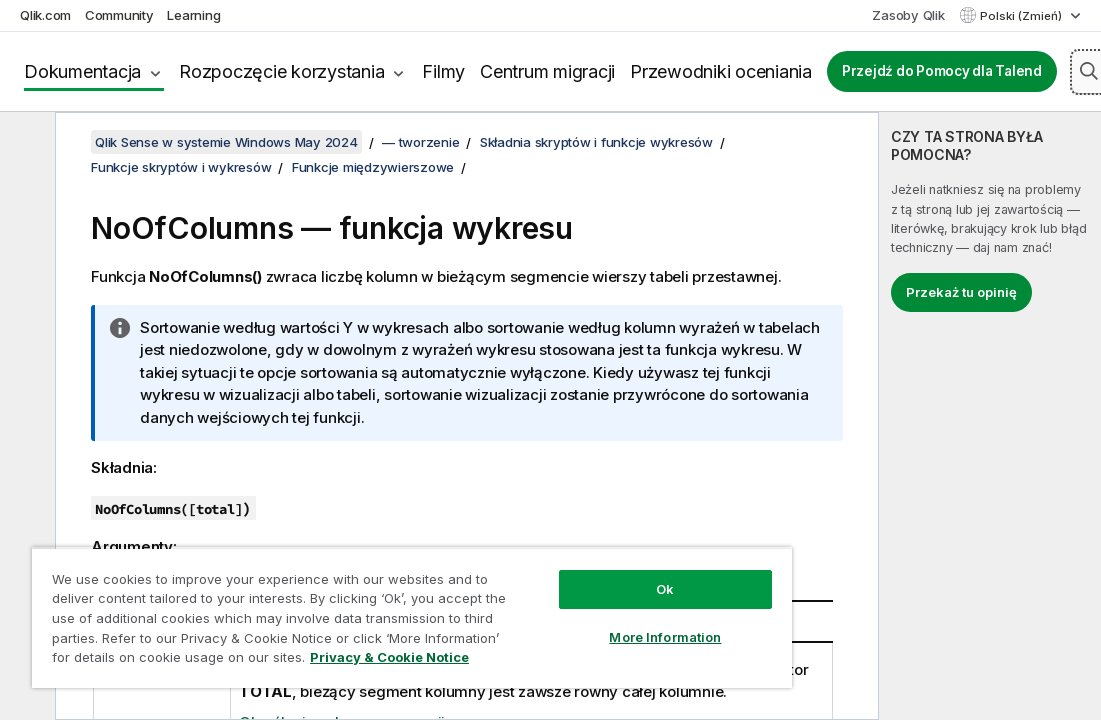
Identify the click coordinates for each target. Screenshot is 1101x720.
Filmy (443, 71)
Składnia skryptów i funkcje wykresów (596, 142)
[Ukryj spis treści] (25, 143)
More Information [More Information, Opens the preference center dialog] (665, 637)
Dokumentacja (82, 71)
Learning (193, 15)
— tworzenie (420, 142)
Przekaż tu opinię (961, 292)
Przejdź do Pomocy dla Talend (942, 71)
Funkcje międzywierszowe (373, 167)
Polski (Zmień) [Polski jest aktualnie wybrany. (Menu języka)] (1022, 16)
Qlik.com (45, 15)
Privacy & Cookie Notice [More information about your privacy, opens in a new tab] (389, 657)
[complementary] (990, 416)
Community (119, 15)
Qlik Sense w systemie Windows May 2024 (226, 142)
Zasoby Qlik (908, 15)
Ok (665, 589)
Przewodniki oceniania (721, 71)
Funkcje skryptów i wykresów (181, 167)
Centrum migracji (547, 71)
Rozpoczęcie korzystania (281, 71)
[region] (412, 617)
